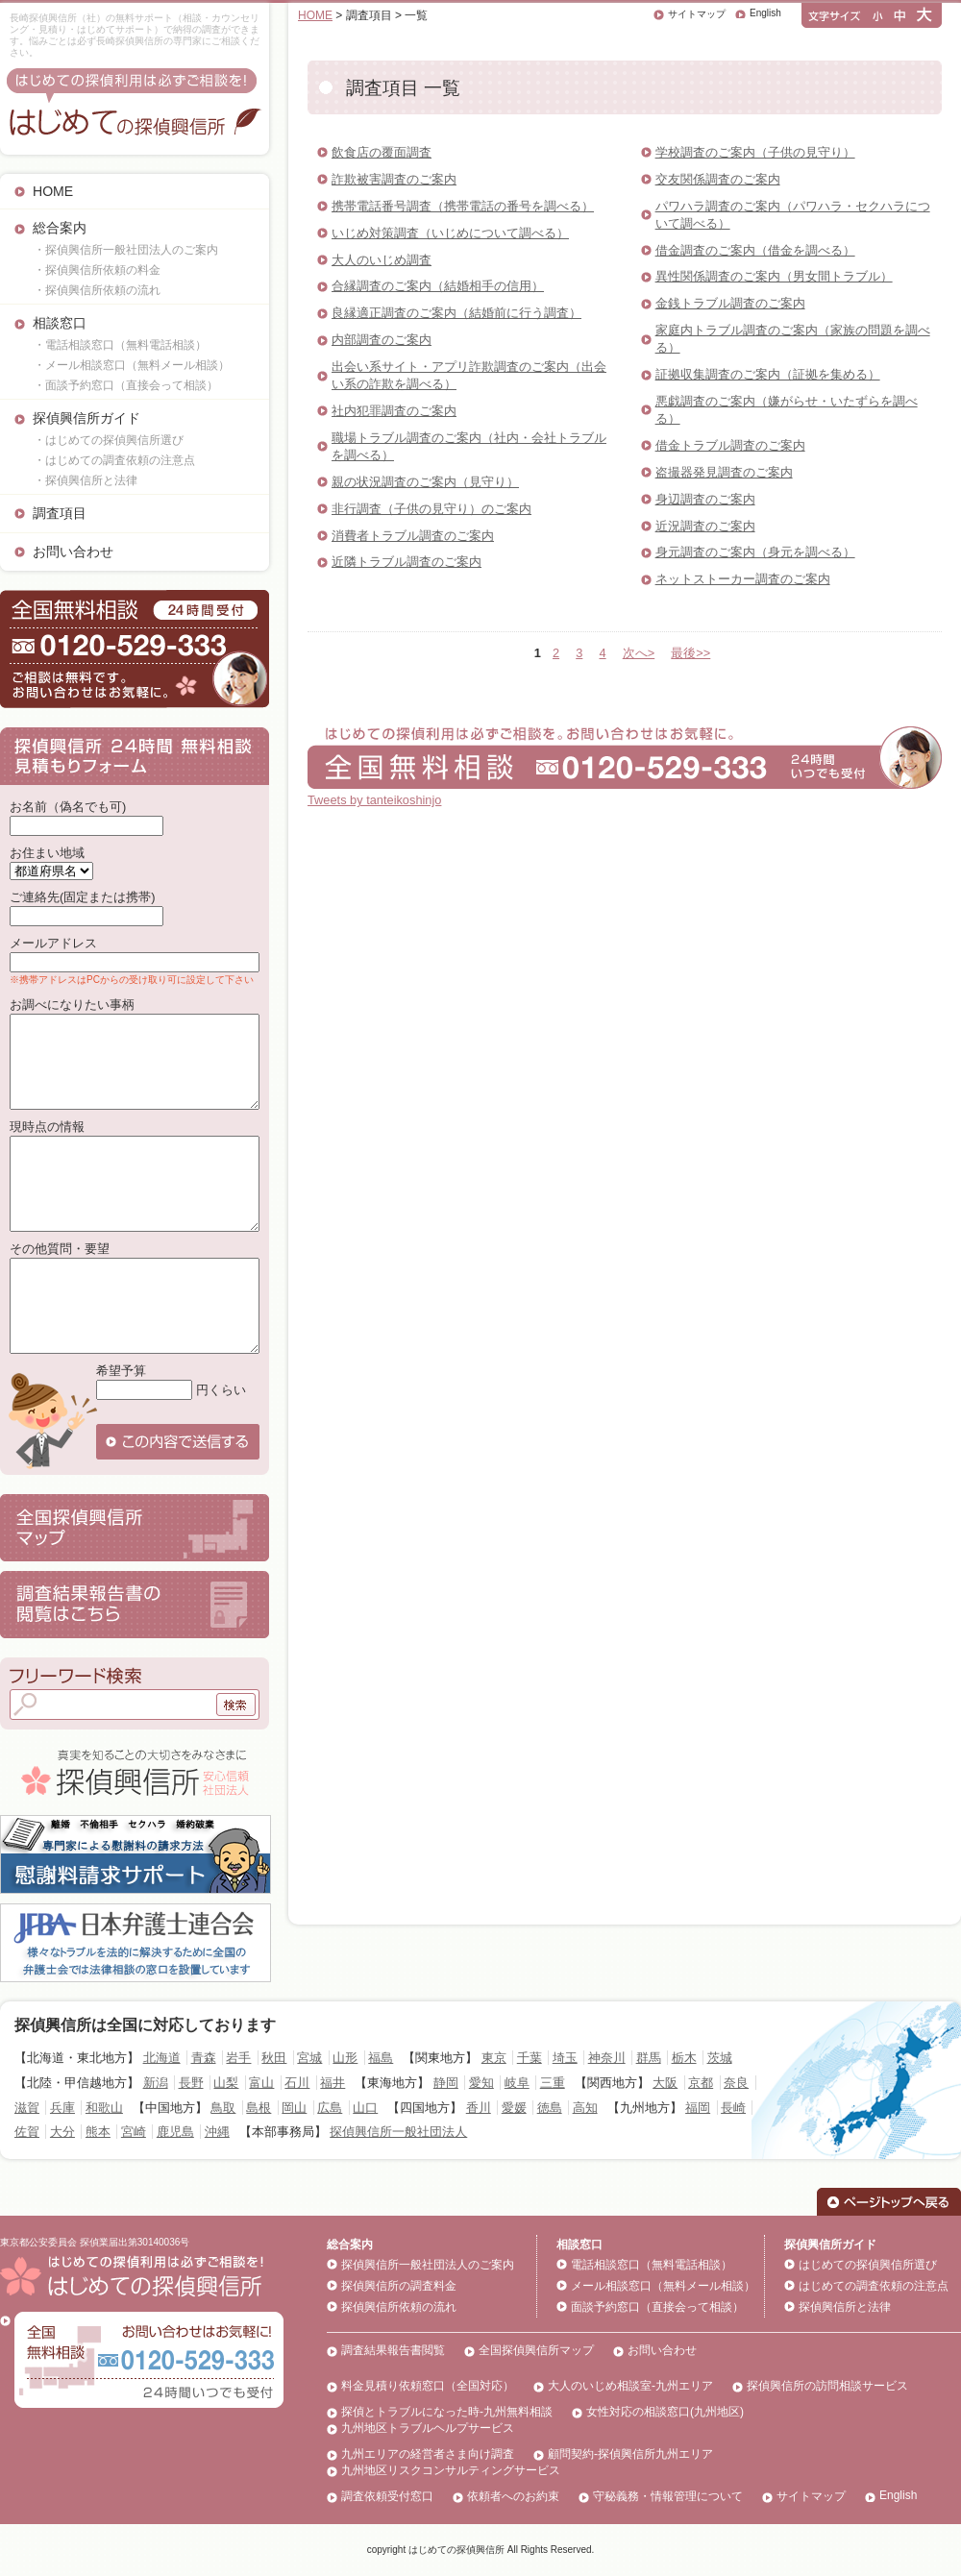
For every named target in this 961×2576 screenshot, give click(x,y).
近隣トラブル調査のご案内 (406, 561)
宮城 (309, 2057)
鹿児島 (175, 2131)
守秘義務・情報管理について (668, 2496)
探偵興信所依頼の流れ (398, 2307)
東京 (493, 2057)
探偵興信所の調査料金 (398, 2286)
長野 (191, 2082)
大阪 (665, 2082)
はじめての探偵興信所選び (868, 2264)
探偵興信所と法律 (845, 2307)
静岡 (445, 2082)
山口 (365, 2107)
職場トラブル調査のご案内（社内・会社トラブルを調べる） (469, 446)
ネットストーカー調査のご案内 (742, 579)
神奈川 (607, 2057)
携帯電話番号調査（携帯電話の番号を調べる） (463, 206)
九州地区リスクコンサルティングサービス (450, 2470)
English (765, 13)
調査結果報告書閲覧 (393, 2350)
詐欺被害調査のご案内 (394, 179)
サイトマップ (697, 14)
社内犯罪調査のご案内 (394, 411)
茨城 (719, 2057)
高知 (585, 2107)
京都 (700, 2082)
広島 (329, 2107)
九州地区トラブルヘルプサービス (427, 2428)
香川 (478, 2107)
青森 (203, 2057)
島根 (258, 2107)
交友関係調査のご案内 (717, 179)
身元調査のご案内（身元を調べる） (755, 552)
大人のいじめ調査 (381, 260)
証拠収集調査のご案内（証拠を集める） (767, 374)
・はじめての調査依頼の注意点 (114, 460)
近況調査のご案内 (705, 526)
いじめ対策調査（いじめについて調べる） (450, 233)
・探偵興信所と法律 (85, 480)
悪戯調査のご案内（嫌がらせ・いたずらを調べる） (786, 410)
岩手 (238, 2057)
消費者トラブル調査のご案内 (413, 535)
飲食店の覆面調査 (381, 152)
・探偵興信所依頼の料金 (97, 270)
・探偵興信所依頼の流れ (97, 290)
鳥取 (222, 2107)
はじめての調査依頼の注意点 (874, 2286)
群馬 (648, 2057)
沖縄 (217, 2131)
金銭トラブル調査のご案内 (730, 303)
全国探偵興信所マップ (536, 2350)
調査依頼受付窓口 (387, 2496)
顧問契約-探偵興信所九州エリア (630, 2454)
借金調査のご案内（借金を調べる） (755, 250)
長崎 (733, 2107)
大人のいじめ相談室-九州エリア (630, 2385)
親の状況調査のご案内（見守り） (425, 482)
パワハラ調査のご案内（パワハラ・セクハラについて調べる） (792, 215)
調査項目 (59, 513)
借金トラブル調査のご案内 (730, 445)
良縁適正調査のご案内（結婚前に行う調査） (456, 313)
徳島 (549, 2107)
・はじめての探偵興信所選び (109, 440)
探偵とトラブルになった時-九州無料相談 (447, 2411)
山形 (345, 2057)
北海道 (162, 2057)
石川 (296, 2082)
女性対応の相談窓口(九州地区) (665, 2411)
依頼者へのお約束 (513, 2496)
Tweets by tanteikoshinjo (374, 800)
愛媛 (514, 2107)
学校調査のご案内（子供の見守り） (755, 152)
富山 (261, 2082)
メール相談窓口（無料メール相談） (663, 2286)
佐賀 (26, 2131)
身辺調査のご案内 (705, 499)
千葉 (529, 2057)
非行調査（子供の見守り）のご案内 (431, 509)
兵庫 (62, 2107)
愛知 (481, 2082)
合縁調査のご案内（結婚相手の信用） (438, 286)
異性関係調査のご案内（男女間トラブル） (774, 276)
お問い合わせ (73, 551)
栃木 (684, 2057)
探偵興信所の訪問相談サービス (827, 2385)
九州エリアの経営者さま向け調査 (427, 2454)
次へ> (638, 653)
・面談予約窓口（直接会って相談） (126, 385)
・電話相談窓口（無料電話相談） (120, 345)
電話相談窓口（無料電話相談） (651, 2264)
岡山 (294, 2107)
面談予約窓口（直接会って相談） (657, 2307)
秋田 (273, 2057)
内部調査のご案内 (381, 339)
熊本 (98, 2131)
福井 (332, 2082)
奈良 (736, 2082)
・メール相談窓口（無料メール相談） (132, 365)
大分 (62, 2131)
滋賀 (26, 2107)
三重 (552, 2082)
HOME (53, 191)
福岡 (697, 2107)
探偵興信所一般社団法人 (398, 2131)
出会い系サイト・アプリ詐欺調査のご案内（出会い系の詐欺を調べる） (469, 375)
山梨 (225, 2082)
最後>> (690, 653)
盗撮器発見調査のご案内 (724, 472)
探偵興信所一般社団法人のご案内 (427, 2264)
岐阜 (517, 2082)
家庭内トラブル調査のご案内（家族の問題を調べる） (792, 339)
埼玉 (565, 2057)
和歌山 (104, 2107)
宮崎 (133, 2131)
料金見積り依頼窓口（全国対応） (427, 2385)
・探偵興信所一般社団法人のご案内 (126, 250)
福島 (380, 2057)
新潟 (155, 2082)
